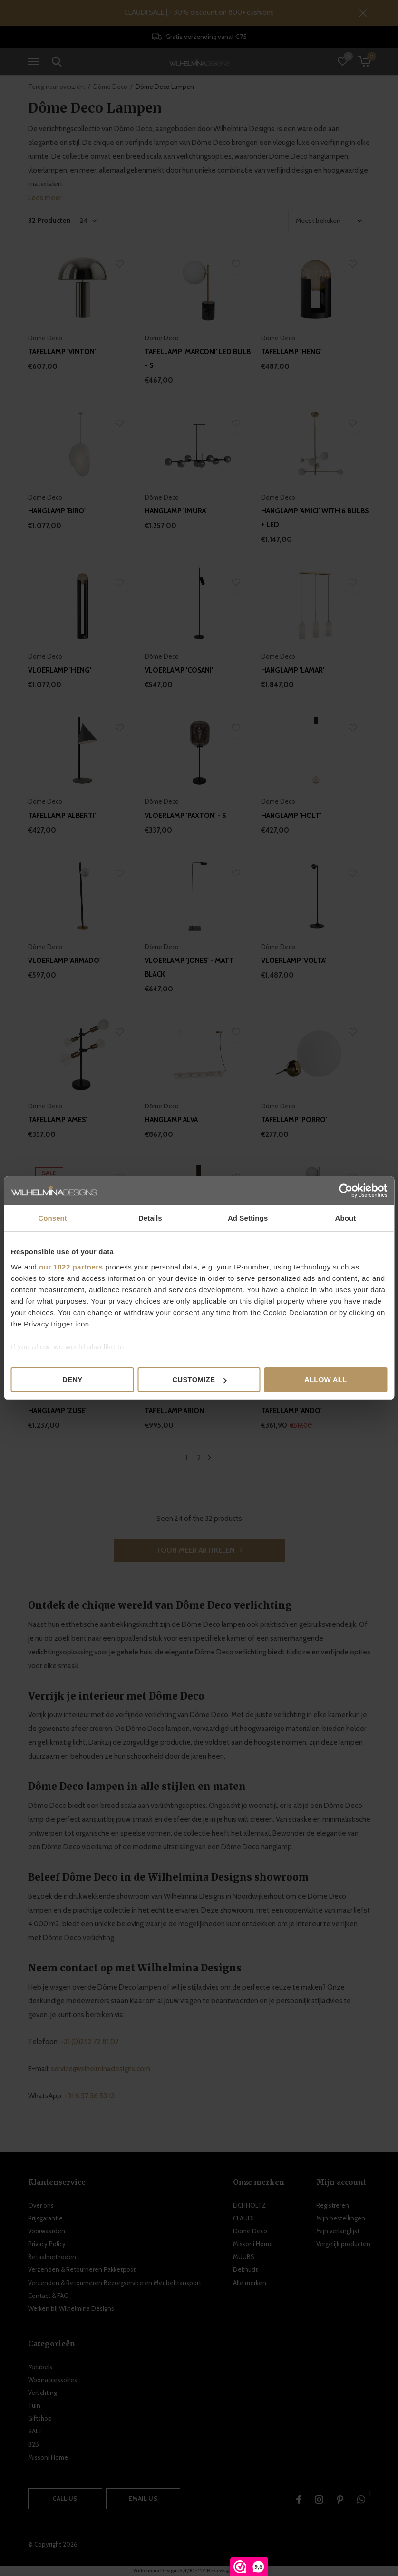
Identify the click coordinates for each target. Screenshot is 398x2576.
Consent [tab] (52, 1218)
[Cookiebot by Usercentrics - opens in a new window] (345, 1190)
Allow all (325, 1379)
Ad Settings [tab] (248, 1218)
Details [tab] (150, 1218)
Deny (72, 1379)
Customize (199, 1379)
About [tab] (345, 1218)
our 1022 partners (71, 1267)
